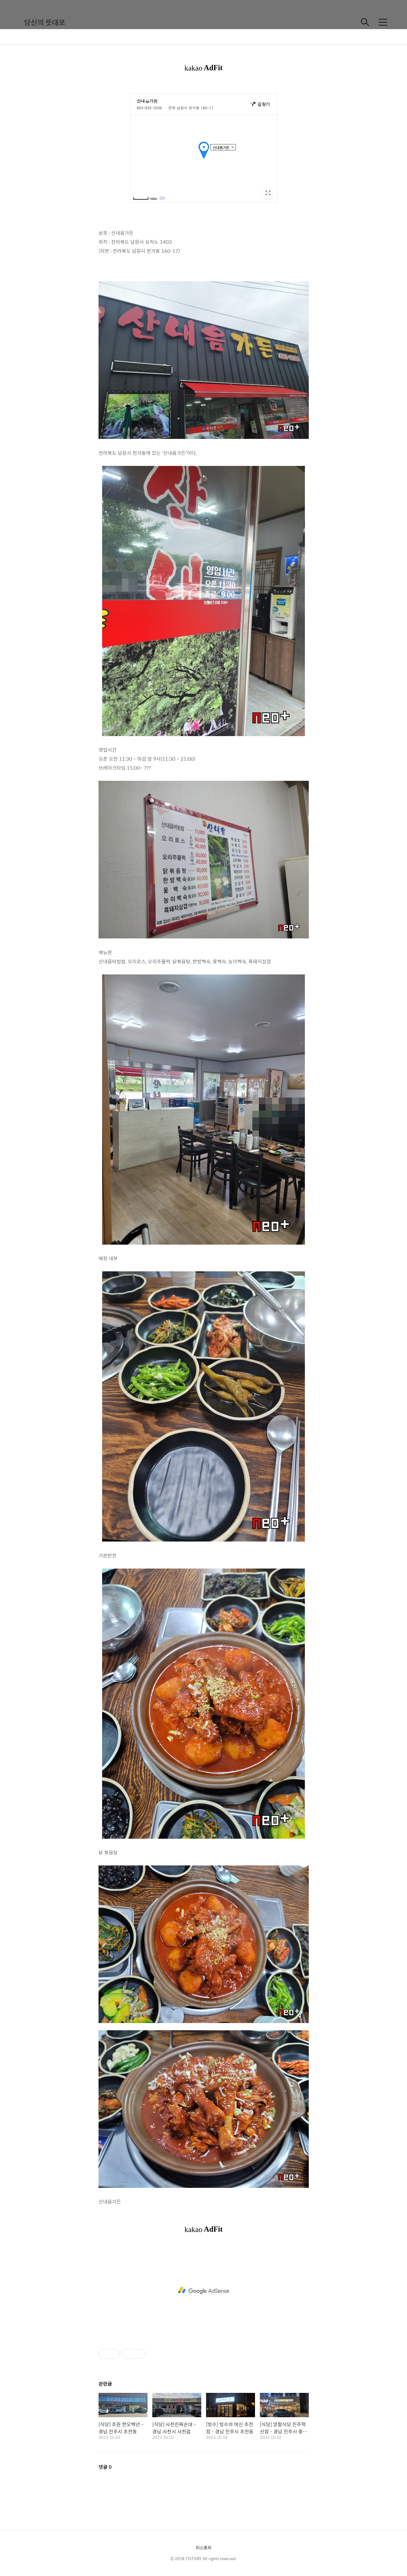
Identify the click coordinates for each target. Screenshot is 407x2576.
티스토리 (203, 2547)
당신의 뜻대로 (44, 22)
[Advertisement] (204, 2290)
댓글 (105, 2467)
